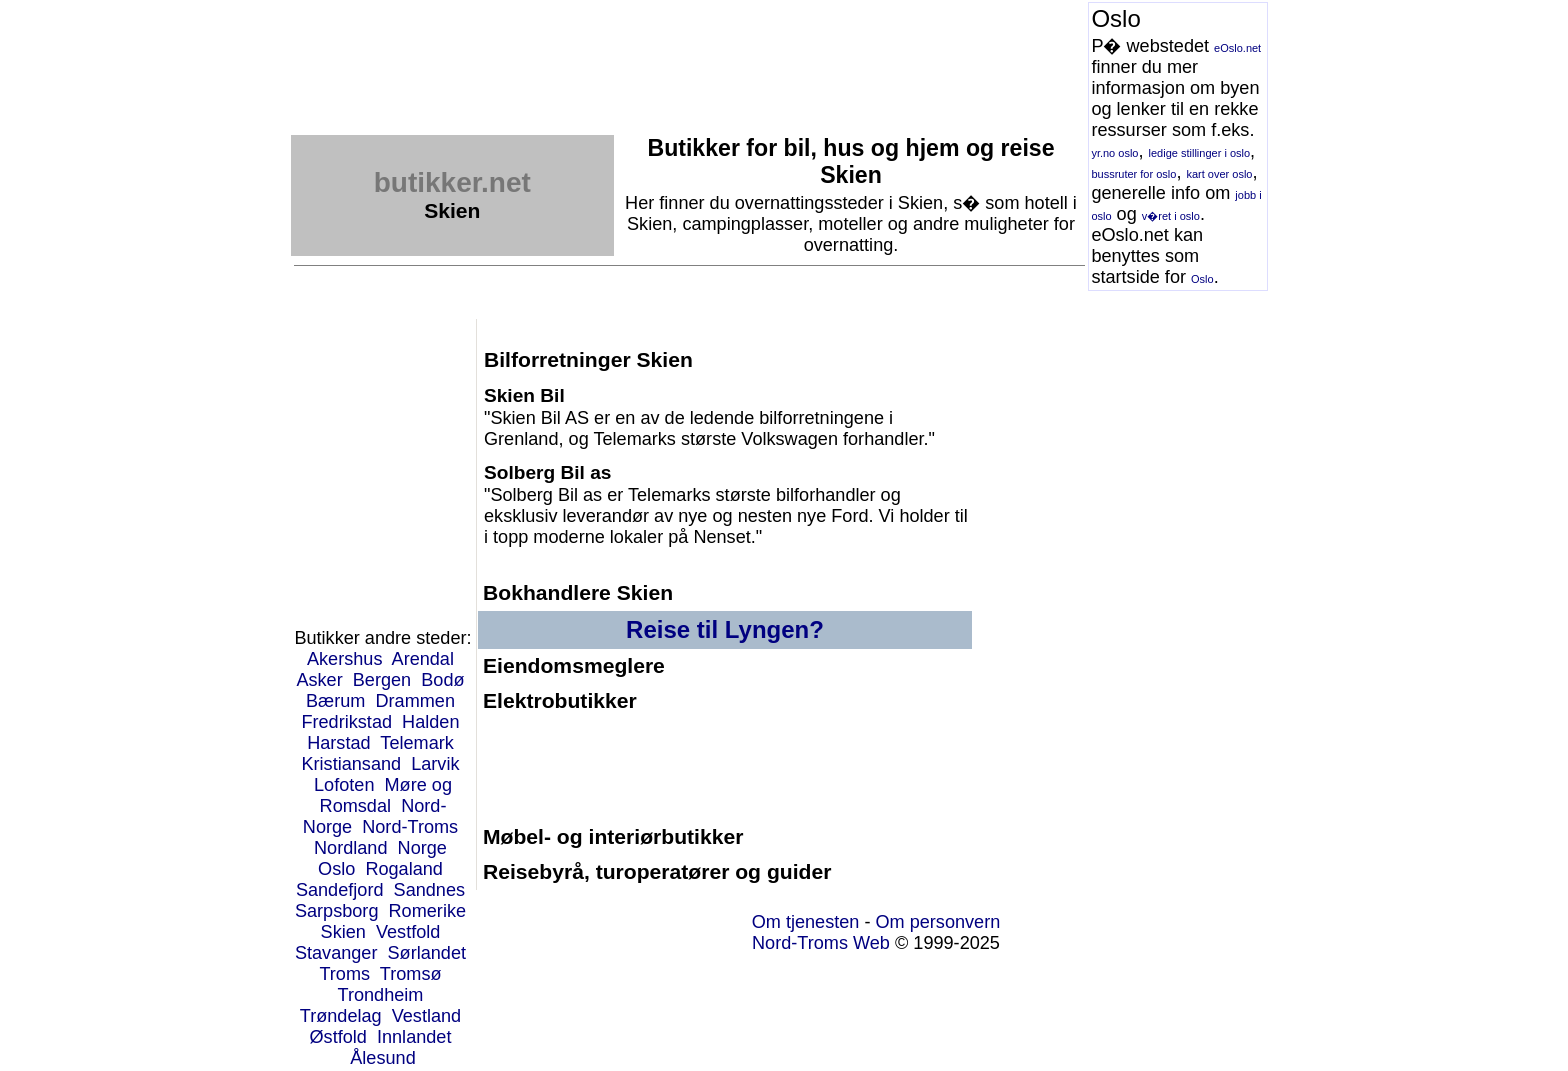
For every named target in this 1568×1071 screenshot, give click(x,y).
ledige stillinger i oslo (1200, 153)
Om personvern (937, 922)
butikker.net (452, 182)
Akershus (345, 659)
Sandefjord (340, 890)
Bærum (335, 701)
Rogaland (404, 869)
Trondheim (381, 995)
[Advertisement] (655, 47)
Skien (343, 932)
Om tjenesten (806, 922)
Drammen (415, 701)
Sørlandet (427, 953)
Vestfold (408, 932)
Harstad (338, 743)
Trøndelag (341, 1016)
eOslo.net (1237, 48)
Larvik (435, 764)
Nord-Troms (410, 827)
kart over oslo (1219, 174)
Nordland (351, 848)
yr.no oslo (1114, 153)
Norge (422, 848)
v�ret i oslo (1171, 216)
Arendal (423, 659)
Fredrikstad (346, 722)
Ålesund (382, 1058)
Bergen (382, 680)
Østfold (337, 1037)
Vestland (426, 1016)
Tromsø (411, 974)
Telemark (416, 743)
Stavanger (336, 953)
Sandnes (430, 890)
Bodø (442, 680)
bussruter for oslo (1133, 174)
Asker (319, 680)
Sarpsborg (337, 911)
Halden (430, 722)
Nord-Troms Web (821, 943)
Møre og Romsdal (386, 795)
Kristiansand (351, 764)
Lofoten (344, 785)
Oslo (1202, 279)
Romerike (428, 911)
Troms (344, 974)
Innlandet (414, 1037)
